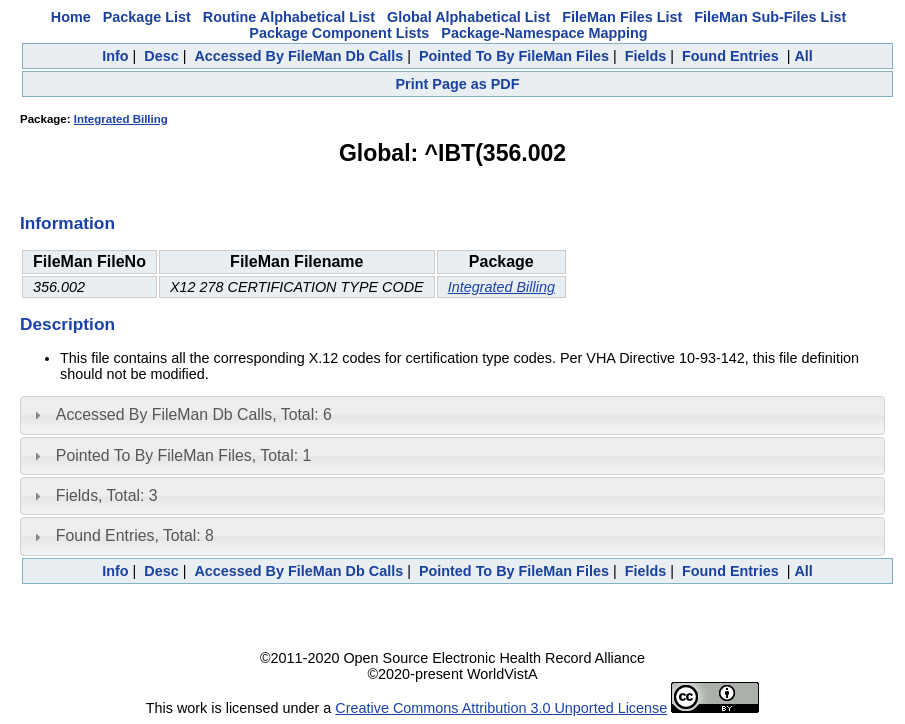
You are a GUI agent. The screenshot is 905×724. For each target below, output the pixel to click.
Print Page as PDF (458, 84)
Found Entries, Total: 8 (135, 535)
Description (67, 324)
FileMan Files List (622, 17)
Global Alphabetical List (468, 17)
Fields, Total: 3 (107, 495)
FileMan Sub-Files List (770, 17)
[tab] (452, 415)
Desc (161, 56)
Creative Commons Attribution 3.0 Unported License (501, 708)
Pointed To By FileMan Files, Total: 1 (183, 455)
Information (67, 223)
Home (71, 17)
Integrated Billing (121, 119)
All (803, 56)
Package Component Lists (339, 33)
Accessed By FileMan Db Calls (298, 56)
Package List (147, 17)
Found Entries (730, 56)
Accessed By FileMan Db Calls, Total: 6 (194, 414)
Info (115, 56)
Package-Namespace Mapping (544, 33)
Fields (646, 56)
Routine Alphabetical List (289, 17)
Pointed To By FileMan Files (514, 56)
